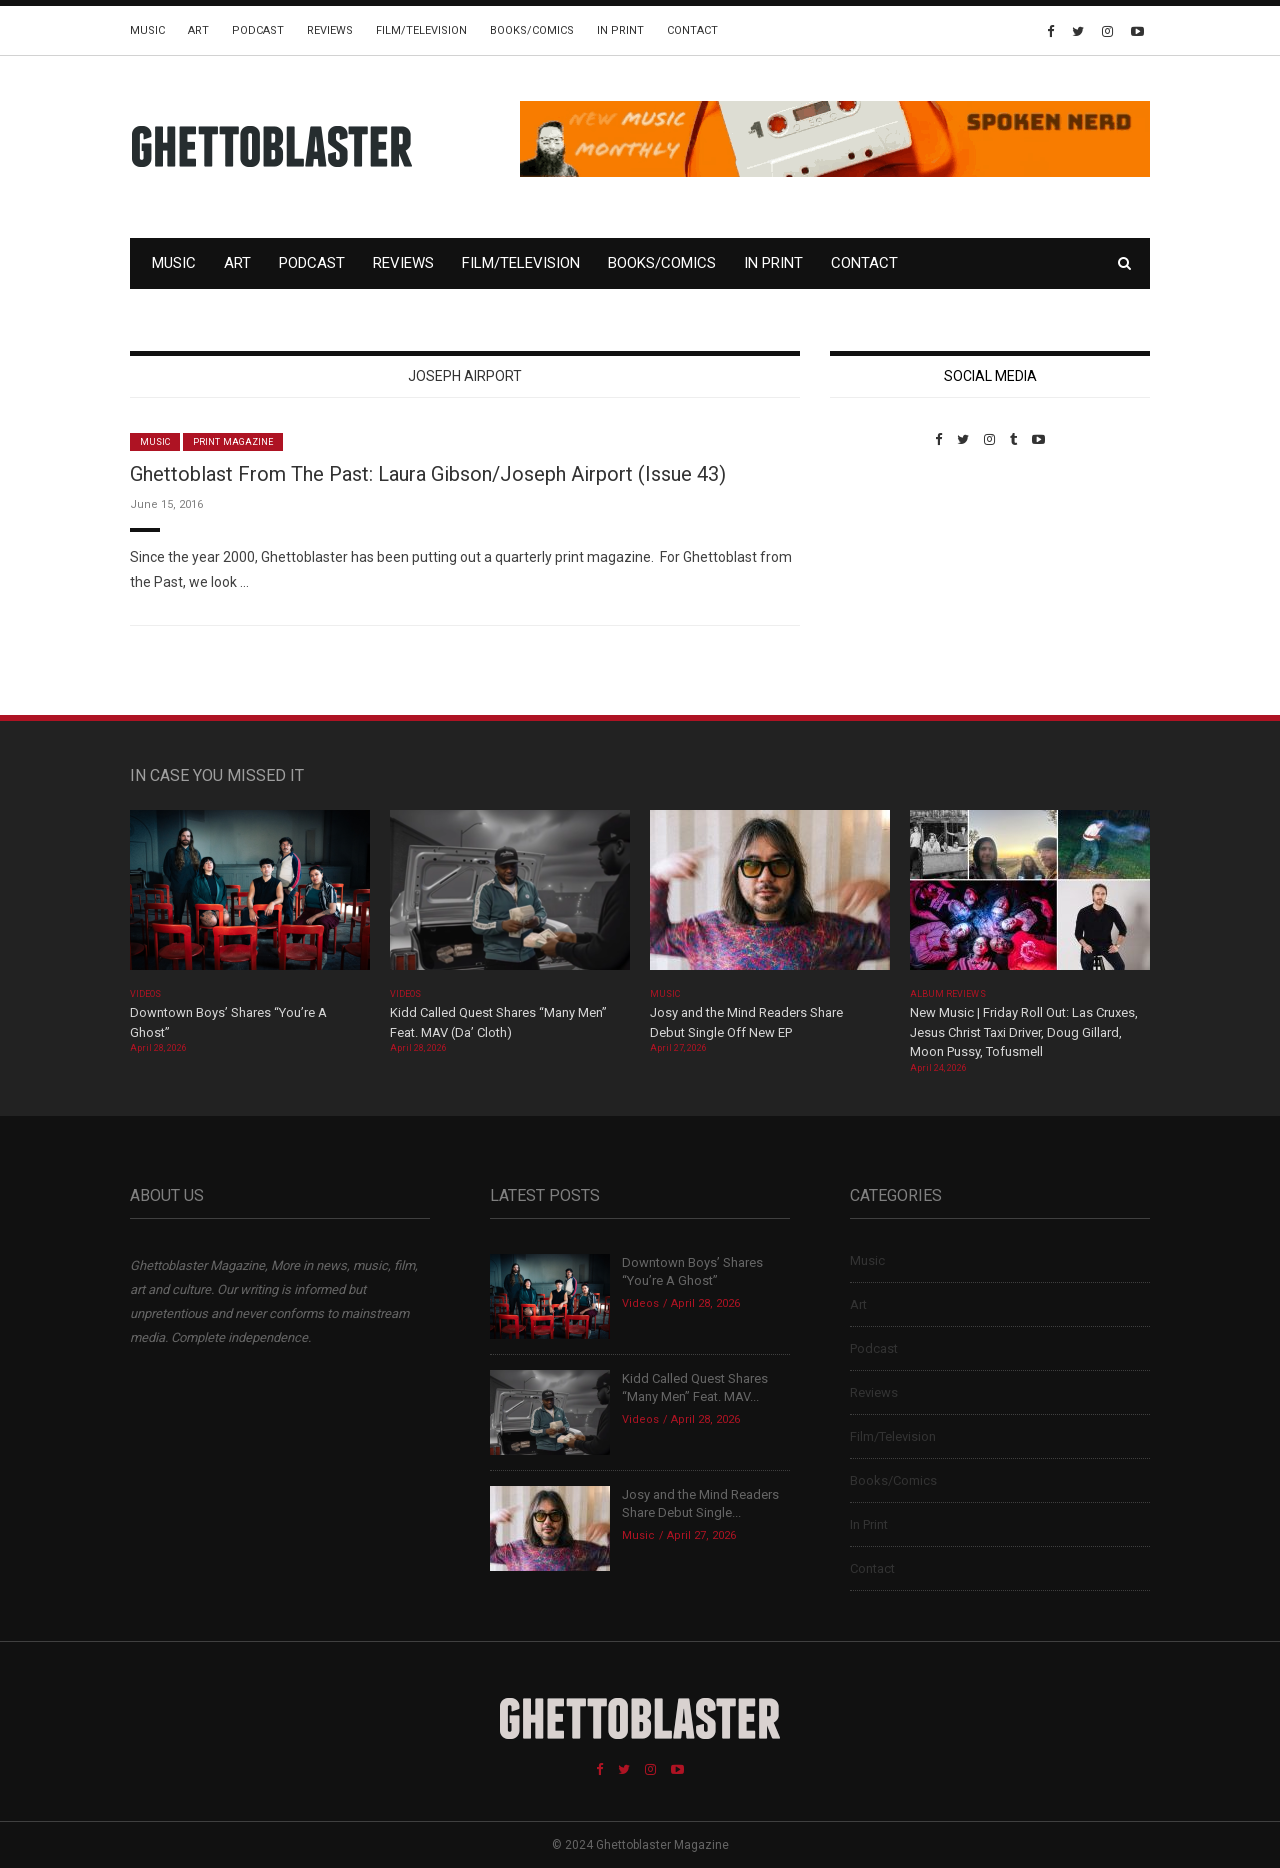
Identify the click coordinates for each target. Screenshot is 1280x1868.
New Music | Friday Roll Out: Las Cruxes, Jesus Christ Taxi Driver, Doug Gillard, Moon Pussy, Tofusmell (1024, 1032)
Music (147, 30)
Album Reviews (948, 994)
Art (198, 30)
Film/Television (421, 30)
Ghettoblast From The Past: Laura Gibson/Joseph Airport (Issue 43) (428, 474)
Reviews (330, 30)
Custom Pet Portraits (888, 584)
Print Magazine (233, 442)
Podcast (258, 30)
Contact (692, 30)
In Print (620, 30)
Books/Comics (532, 30)
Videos (145, 994)
